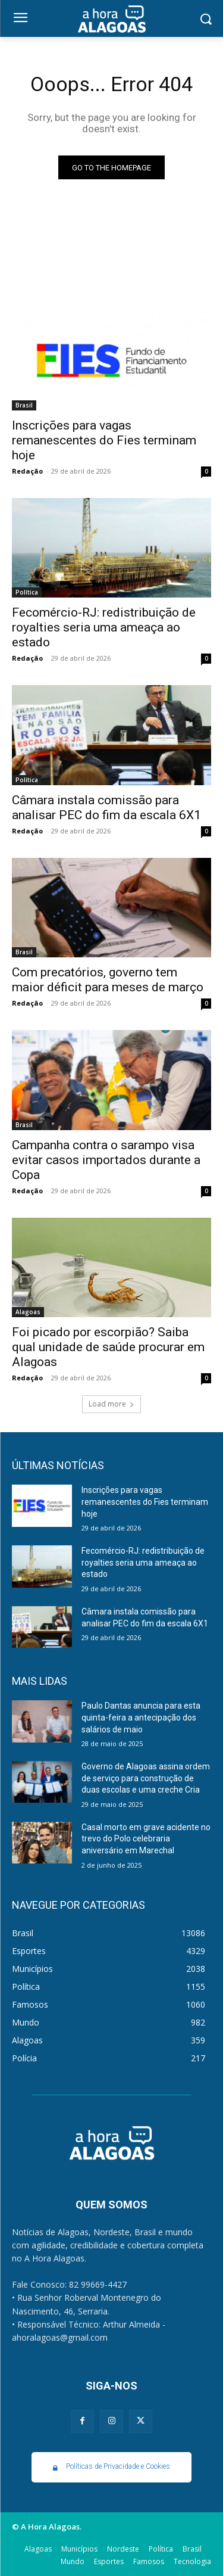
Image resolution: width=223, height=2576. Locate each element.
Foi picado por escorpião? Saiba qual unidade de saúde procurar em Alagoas (108, 1347)
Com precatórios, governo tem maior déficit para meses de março (107, 979)
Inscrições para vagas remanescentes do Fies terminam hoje (104, 440)
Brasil (24, 405)
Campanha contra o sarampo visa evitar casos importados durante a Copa (106, 1160)
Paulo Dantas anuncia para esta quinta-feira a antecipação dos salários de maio (140, 1717)
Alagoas (27, 1312)
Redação (27, 470)
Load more (111, 1404)
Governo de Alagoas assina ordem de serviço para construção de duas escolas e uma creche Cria (145, 1778)
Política (26, 592)
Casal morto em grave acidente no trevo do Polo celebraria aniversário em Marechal (146, 1838)
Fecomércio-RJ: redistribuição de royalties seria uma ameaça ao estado (104, 627)
